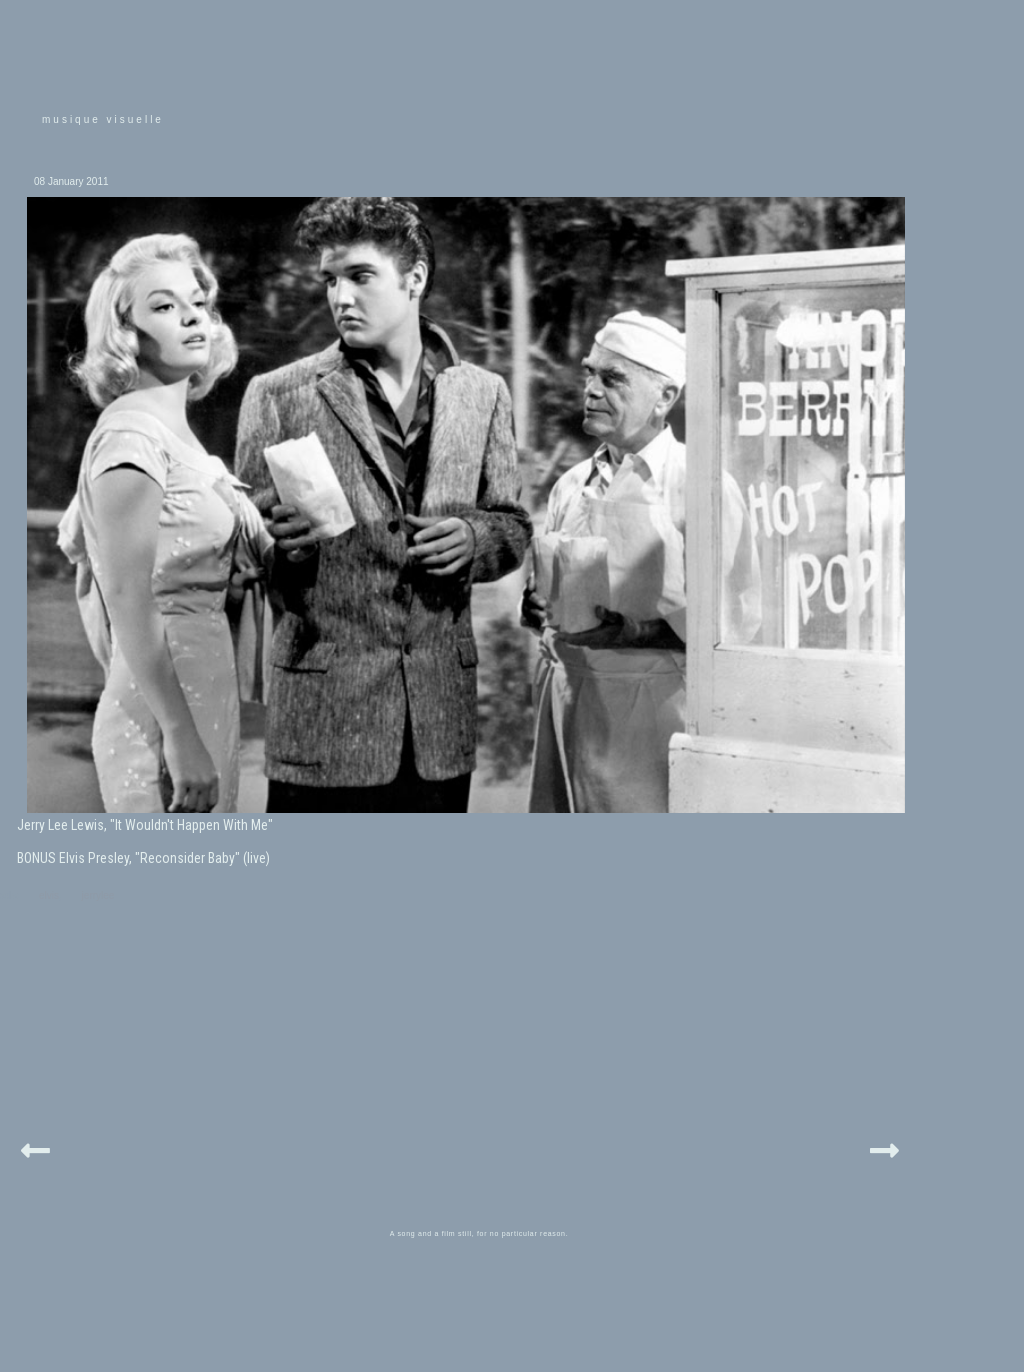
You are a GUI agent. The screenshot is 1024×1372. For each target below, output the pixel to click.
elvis (49, 895)
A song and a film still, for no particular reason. (479, 1233)
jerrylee (98, 895)
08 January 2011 (71, 181)
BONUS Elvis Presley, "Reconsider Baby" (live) (143, 858)
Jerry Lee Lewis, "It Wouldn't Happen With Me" (145, 825)
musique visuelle (103, 119)
